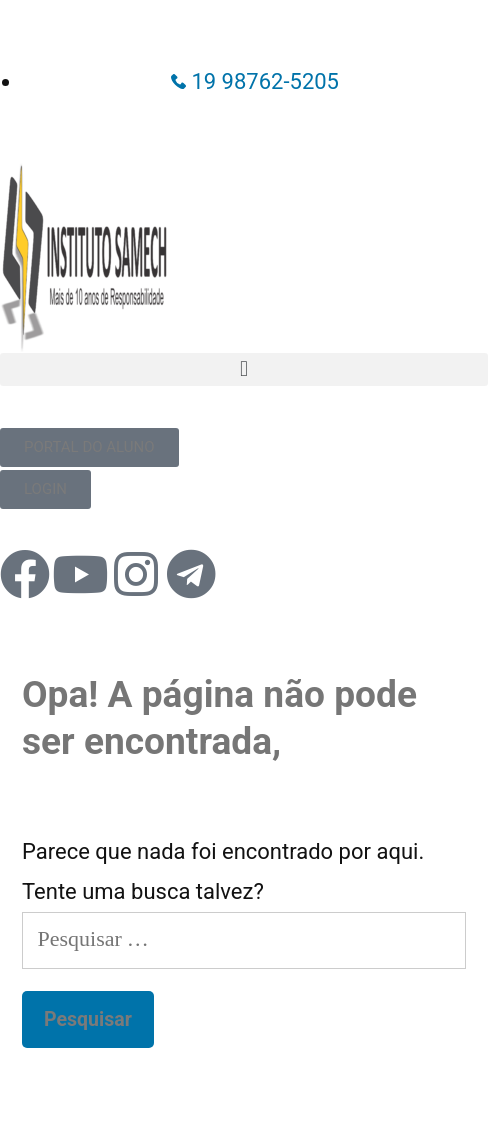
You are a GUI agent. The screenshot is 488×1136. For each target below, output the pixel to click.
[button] (244, 369)
